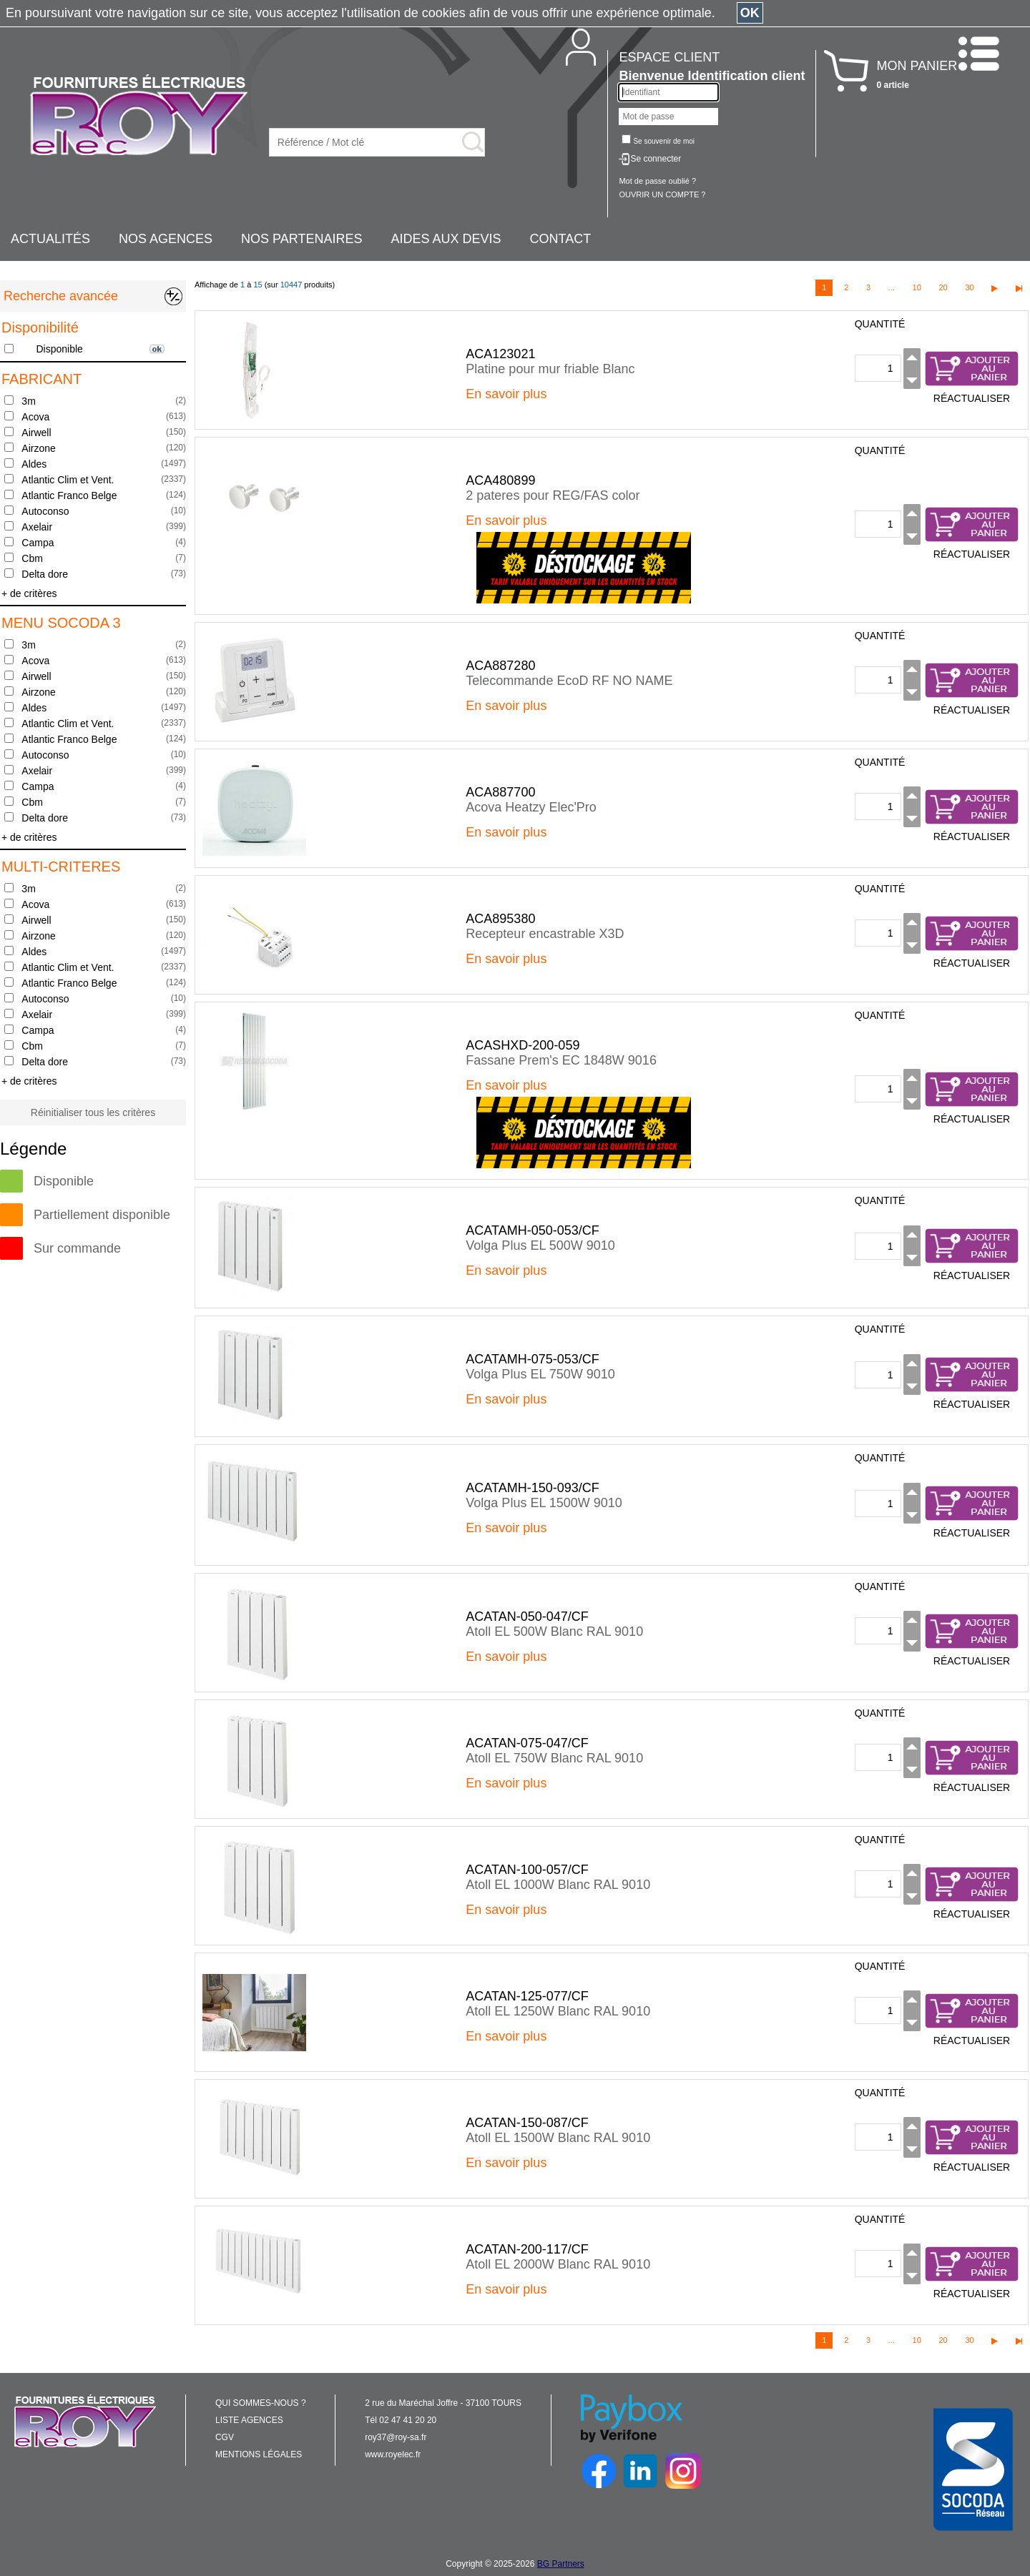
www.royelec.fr (393, 2454)
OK (750, 13)
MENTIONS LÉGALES (258, 2454)
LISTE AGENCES (249, 2420)
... (891, 287)
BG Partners (560, 2564)
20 (942, 287)
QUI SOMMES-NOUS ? (260, 2403)
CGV (224, 2437)
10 (917, 287)
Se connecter (655, 159)
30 (969, 287)
